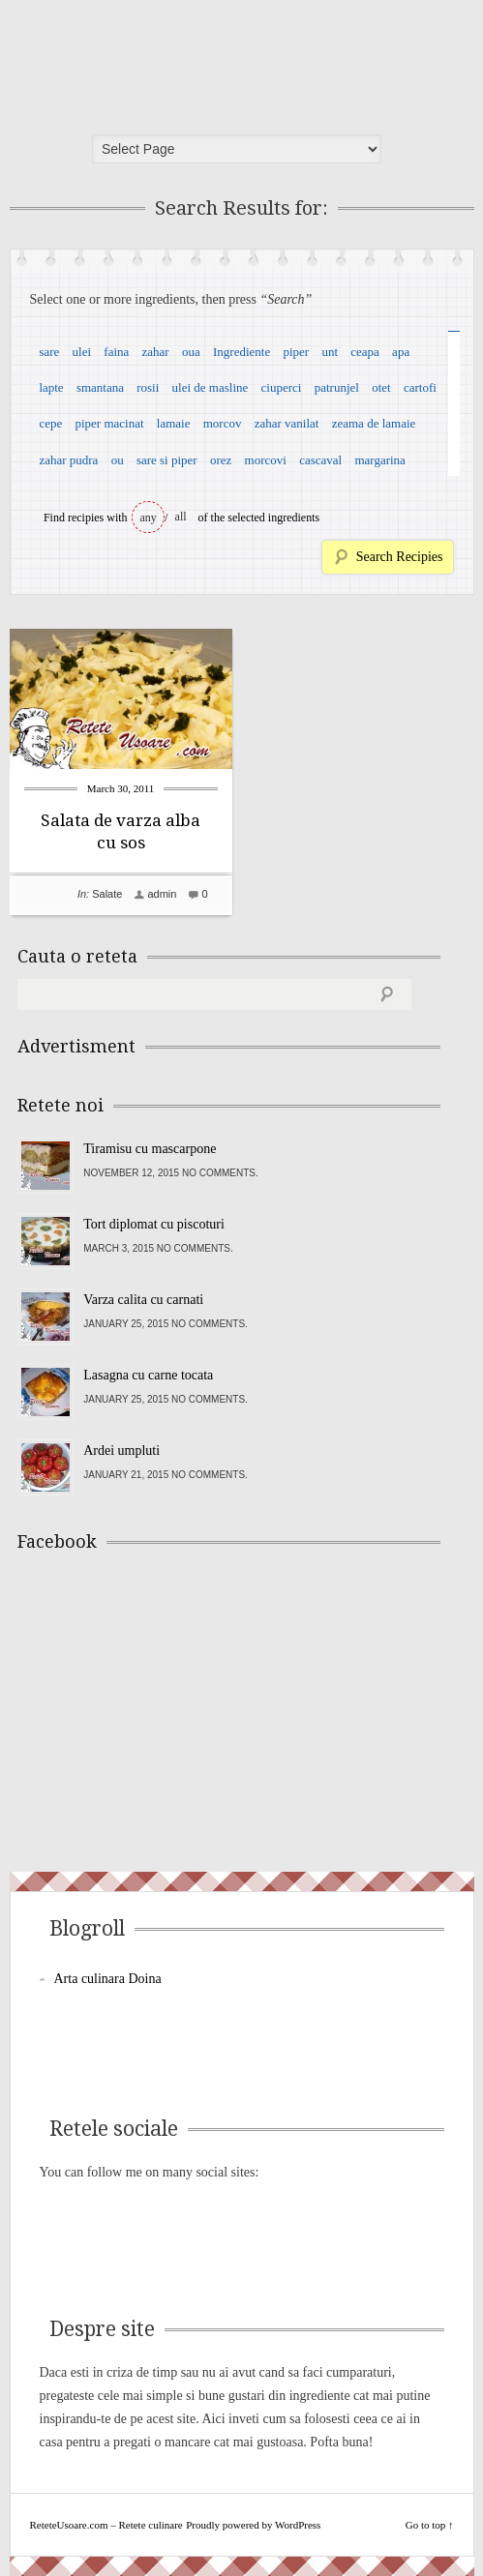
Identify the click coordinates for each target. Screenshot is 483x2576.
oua (191, 351)
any (148, 517)
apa (400, 351)
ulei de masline (210, 387)
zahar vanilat (287, 423)
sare (49, 351)
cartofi (420, 387)
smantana (100, 387)
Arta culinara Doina (108, 1978)
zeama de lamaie (374, 423)
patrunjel (337, 387)
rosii (147, 387)
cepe (50, 423)
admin (161, 894)
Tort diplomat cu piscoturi (154, 1224)
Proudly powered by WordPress (253, 2525)
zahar (155, 351)
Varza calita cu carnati (143, 1299)
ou (117, 460)
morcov (222, 423)
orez (220, 460)
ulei (82, 351)
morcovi (266, 460)
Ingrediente (241, 351)
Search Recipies (399, 556)
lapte (51, 387)
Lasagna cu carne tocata (148, 1375)
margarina (379, 460)
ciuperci (281, 387)
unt (329, 351)
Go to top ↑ (430, 2525)
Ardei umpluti (121, 1450)
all (181, 516)
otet (381, 387)
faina (116, 351)
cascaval (320, 460)
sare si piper (166, 460)
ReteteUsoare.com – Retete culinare (158, 61)
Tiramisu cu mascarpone (149, 1148)
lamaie (174, 423)
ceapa (364, 351)
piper (296, 351)
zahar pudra (68, 460)
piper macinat (109, 423)
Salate (107, 894)
